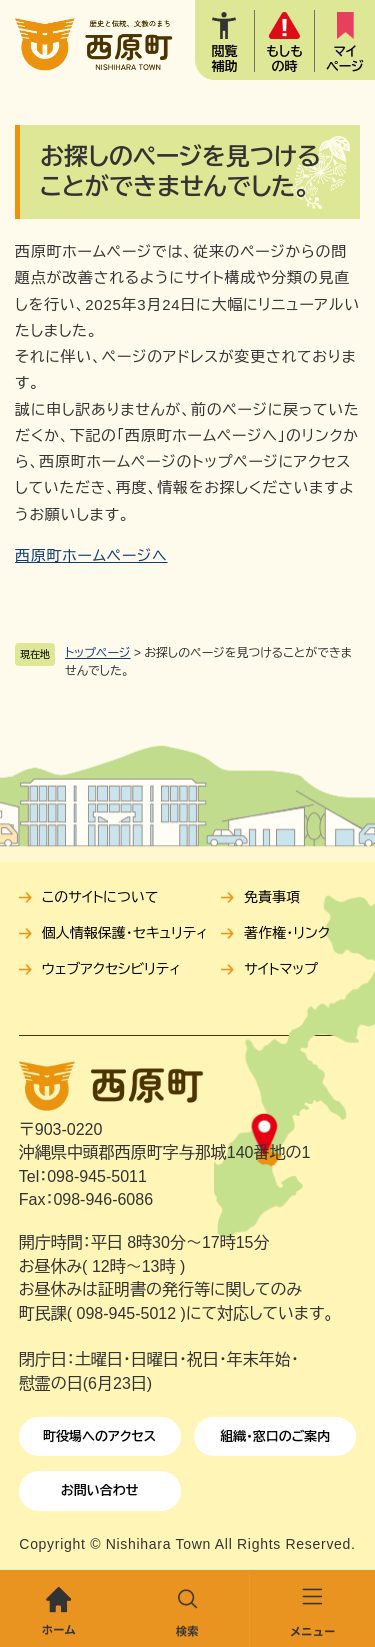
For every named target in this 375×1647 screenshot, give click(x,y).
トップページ (98, 653)
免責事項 (272, 897)
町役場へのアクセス (99, 1436)
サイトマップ (281, 969)
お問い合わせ (100, 1490)
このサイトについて (100, 897)
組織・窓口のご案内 (275, 1436)
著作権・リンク (287, 933)
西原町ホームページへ (91, 555)
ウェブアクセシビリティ (111, 969)
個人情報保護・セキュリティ (125, 933)
